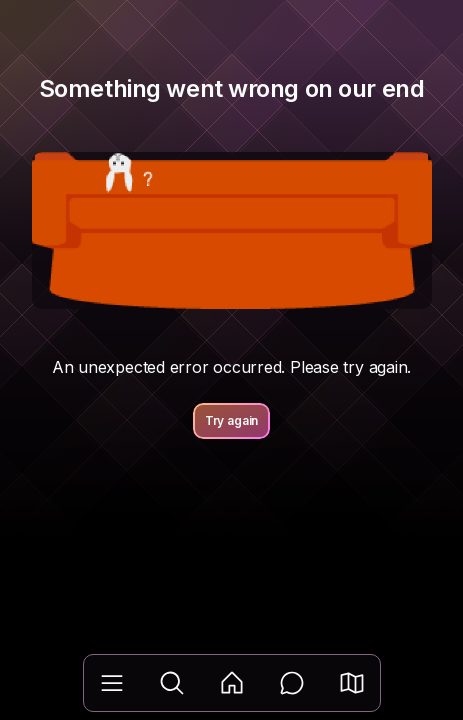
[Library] (112, 683)
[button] (352, 683)
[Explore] (172, 683)
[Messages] (292, 683)
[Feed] (232, 683)
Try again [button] (232, 420)
